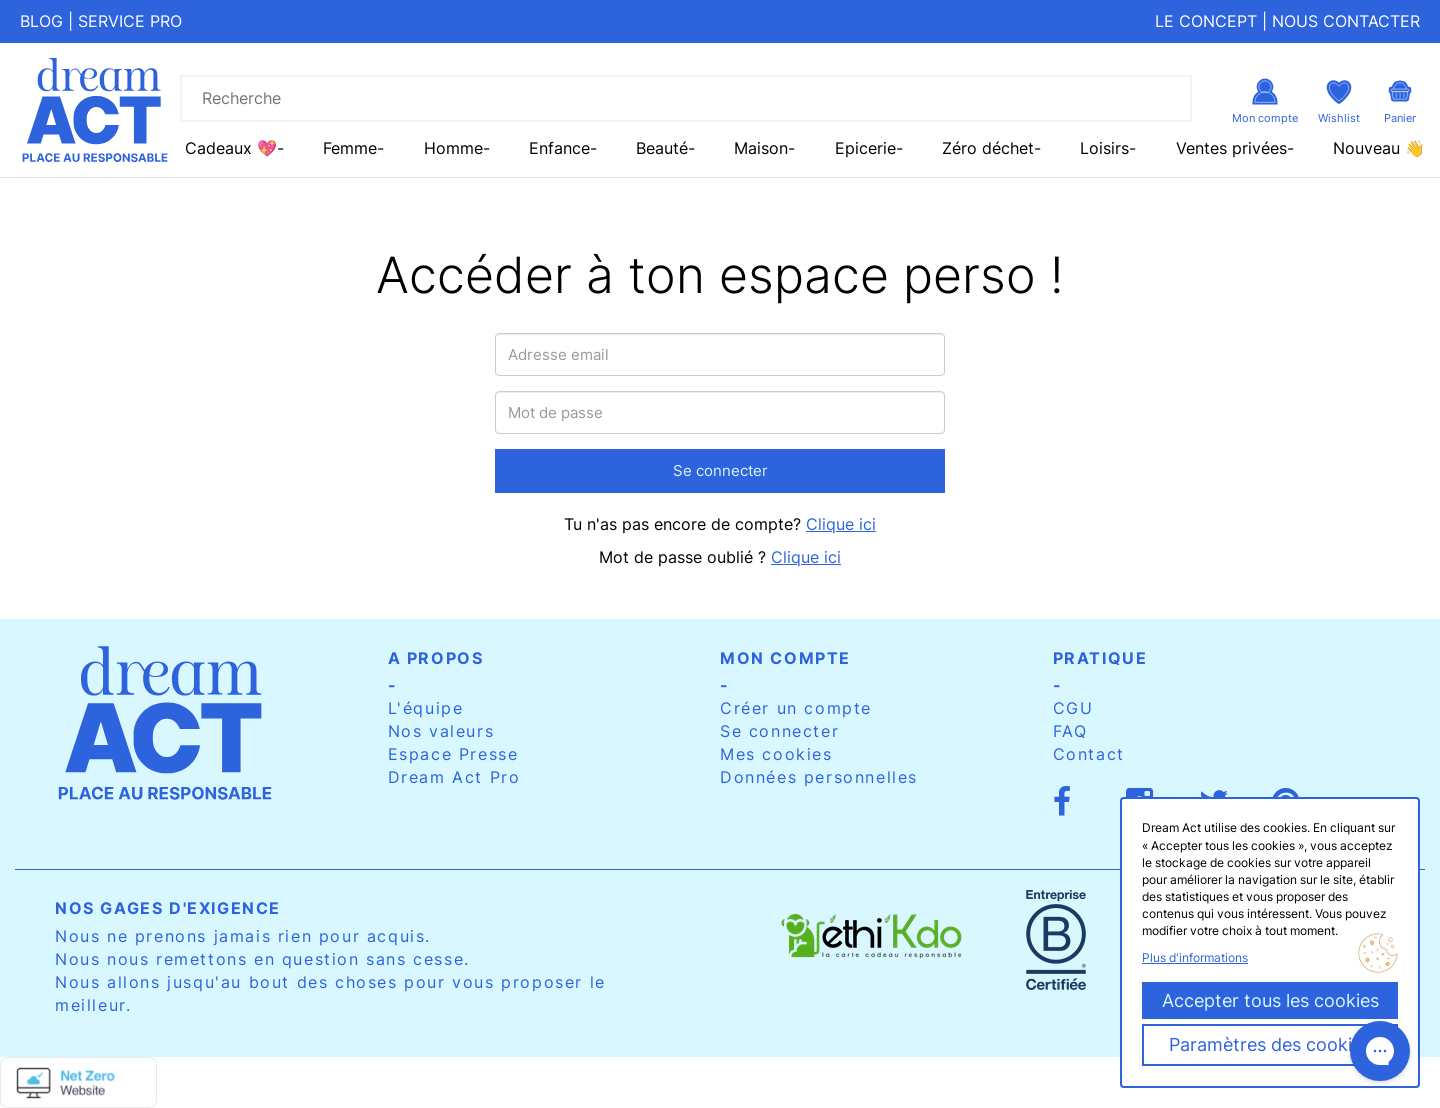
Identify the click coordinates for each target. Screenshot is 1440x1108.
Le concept (1206, 21)
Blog (41, 21)
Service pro (130, 21)
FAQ (1070, 731)
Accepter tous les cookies (1270, 1000)
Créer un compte (796, 708)
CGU (1073, 708)
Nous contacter (1346, 21)
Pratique (1100, 658)
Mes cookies (776, 754)
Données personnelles (819, 777)
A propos (436, 658)
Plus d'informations (1195, 957)
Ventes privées (1231, 148)
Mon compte (785, 658)
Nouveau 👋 (1379, 148)
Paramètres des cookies (1270, 1044)
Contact (1089, 754)
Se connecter (720, 470)
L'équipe (426, 708)
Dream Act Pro (454, 777)
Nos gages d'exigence (168, 908)
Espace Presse (453, 754)
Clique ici (841, 524)
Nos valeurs (441, 731)
